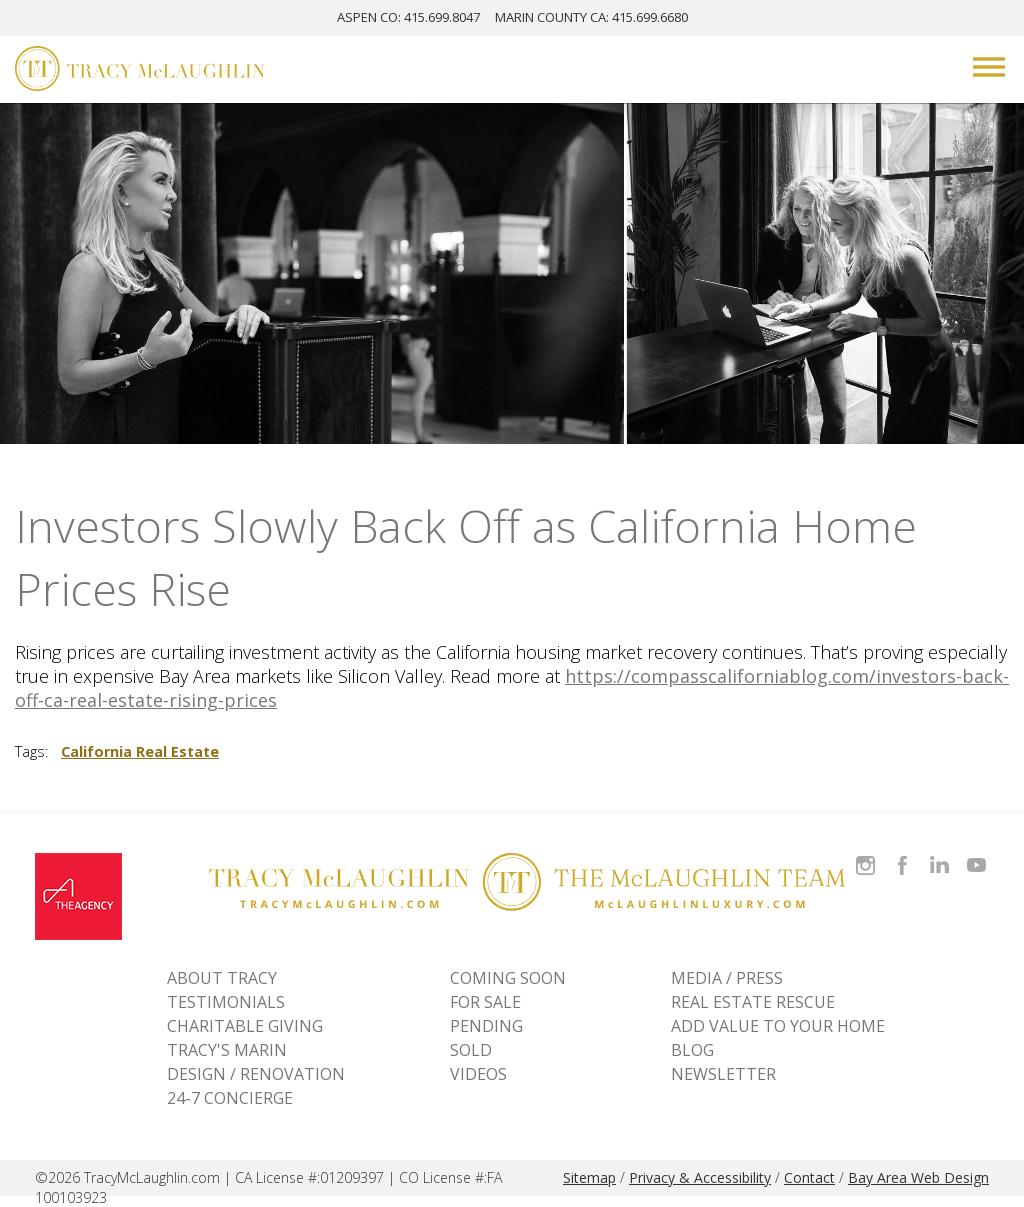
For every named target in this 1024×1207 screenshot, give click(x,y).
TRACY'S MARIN (227, 1050)
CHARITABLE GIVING (245, 1026)
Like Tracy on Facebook (905, 853)
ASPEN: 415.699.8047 (408, 17)
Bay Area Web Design (918, 1177)
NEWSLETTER (723, 1074)
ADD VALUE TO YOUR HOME (778, 1026)
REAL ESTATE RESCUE (753, 1002)
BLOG (692, 1050)
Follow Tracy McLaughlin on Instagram (865, 853)
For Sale (485, 1002)
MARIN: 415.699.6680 (591, 17)
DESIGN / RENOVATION (256, 1074)
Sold (471, 1050)
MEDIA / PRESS (727, 978)
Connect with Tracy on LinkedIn (939, 853)
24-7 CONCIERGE (230, 1098)
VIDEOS (478, 1074)
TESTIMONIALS (226, 1002)
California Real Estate (140, 751)
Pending (486, 1026)
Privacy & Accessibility (700, 1177)
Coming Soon (508, 978)
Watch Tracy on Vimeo (978, 853)
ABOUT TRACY (222, 978)
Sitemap (589, 1177)
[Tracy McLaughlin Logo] (140, 71)
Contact (809, 1177)
